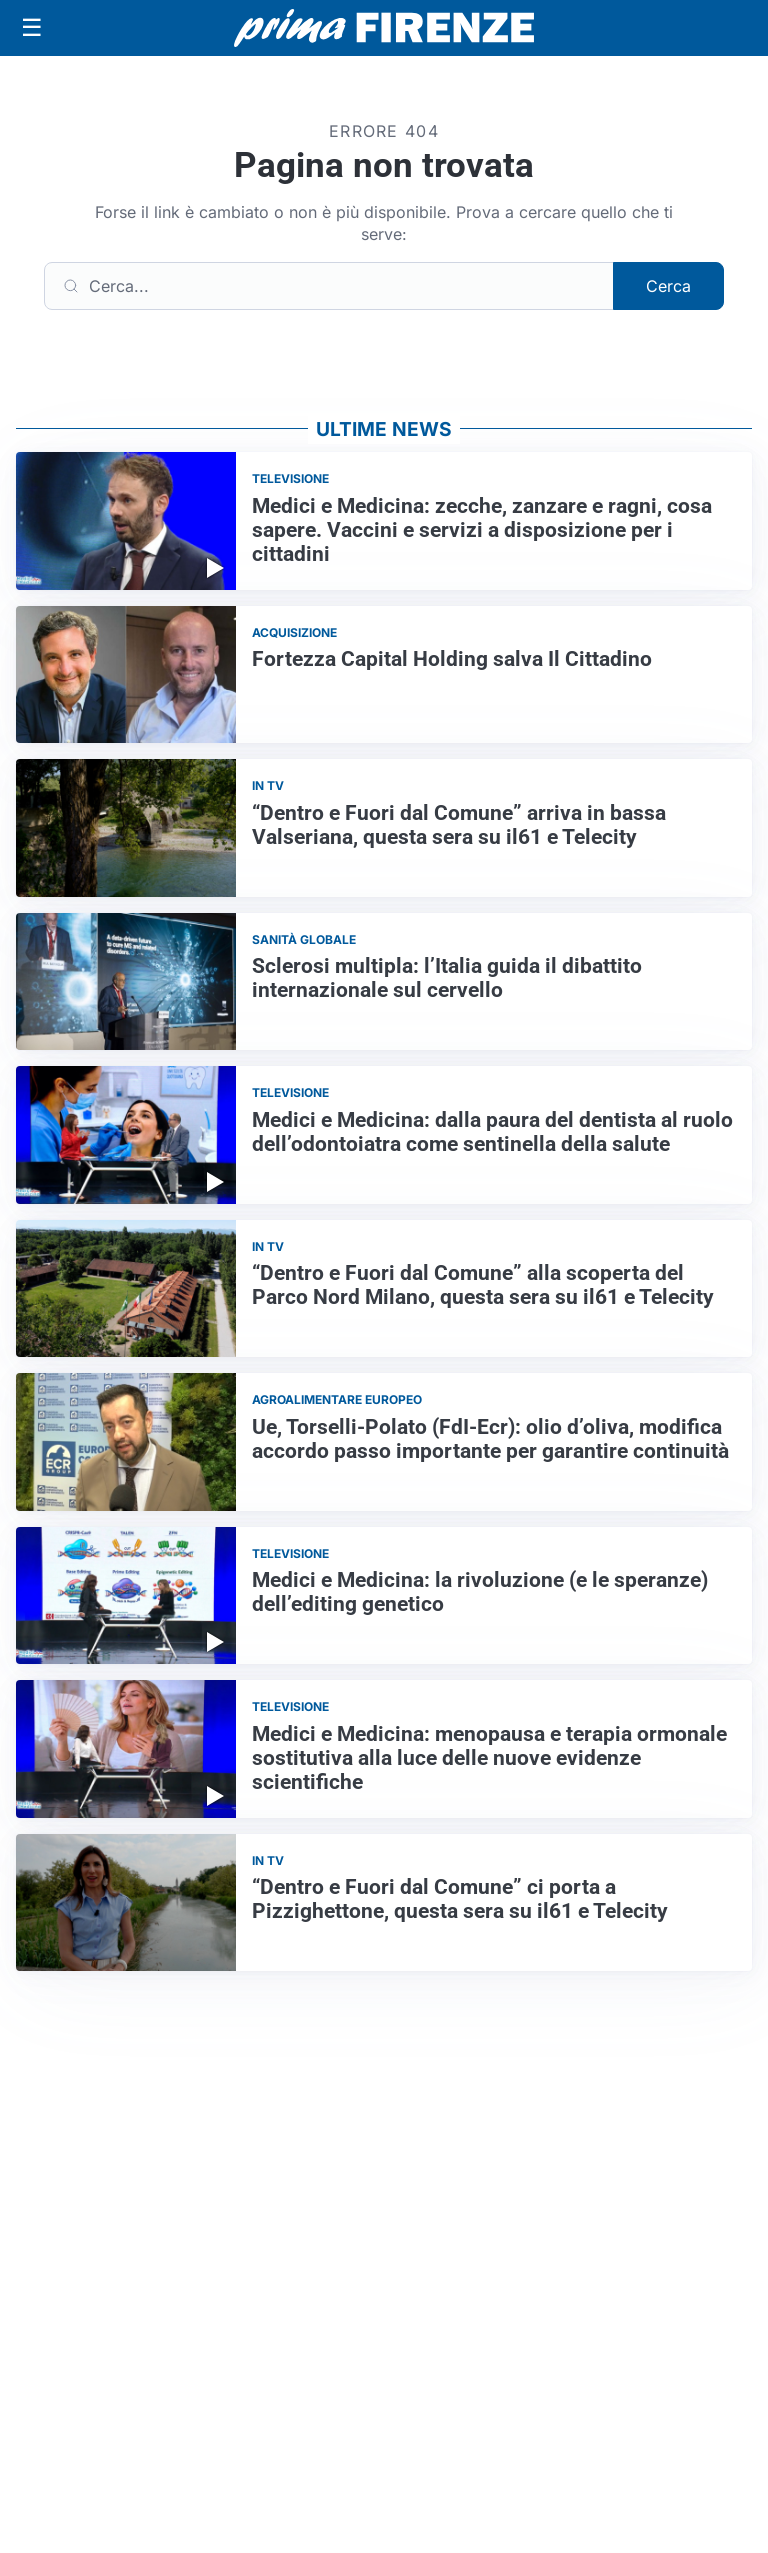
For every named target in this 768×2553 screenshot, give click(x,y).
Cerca (668, 286)
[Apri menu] (32, 28)
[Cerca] (329, 286)
